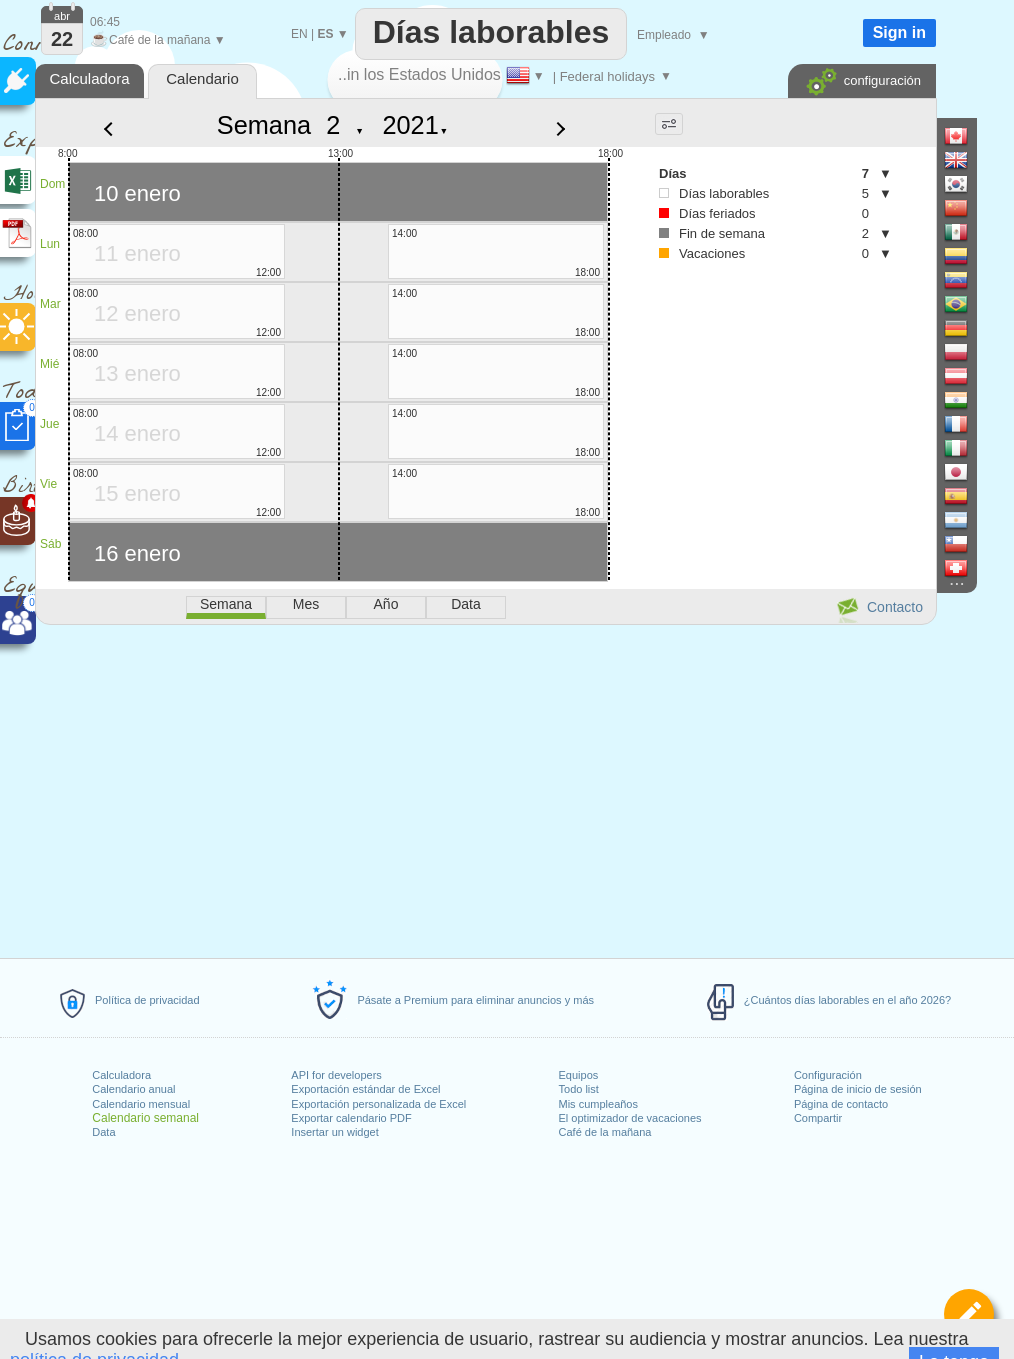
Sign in (899, 32)
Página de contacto (841, 1104)
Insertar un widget (334, 1132)
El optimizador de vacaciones (630, 1118)
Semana (264, 125)
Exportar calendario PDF (351, 1118)
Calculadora (121, 1075)
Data (103, 1132)
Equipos (579, 1075)
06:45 (105, 22)
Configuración (828, 1075)
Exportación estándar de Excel (365, 1089)
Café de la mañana (605, 1132)
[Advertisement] (485, 788)
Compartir (818, 1118)
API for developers (336, 1075)
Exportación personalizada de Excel (378, 1104)
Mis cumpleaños (598, 1104)
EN (299, 34)
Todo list (579, 1089)
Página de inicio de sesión (858, 1089)
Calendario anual (133, 1089)
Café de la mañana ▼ (158, 40)
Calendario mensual (141, 1104)
